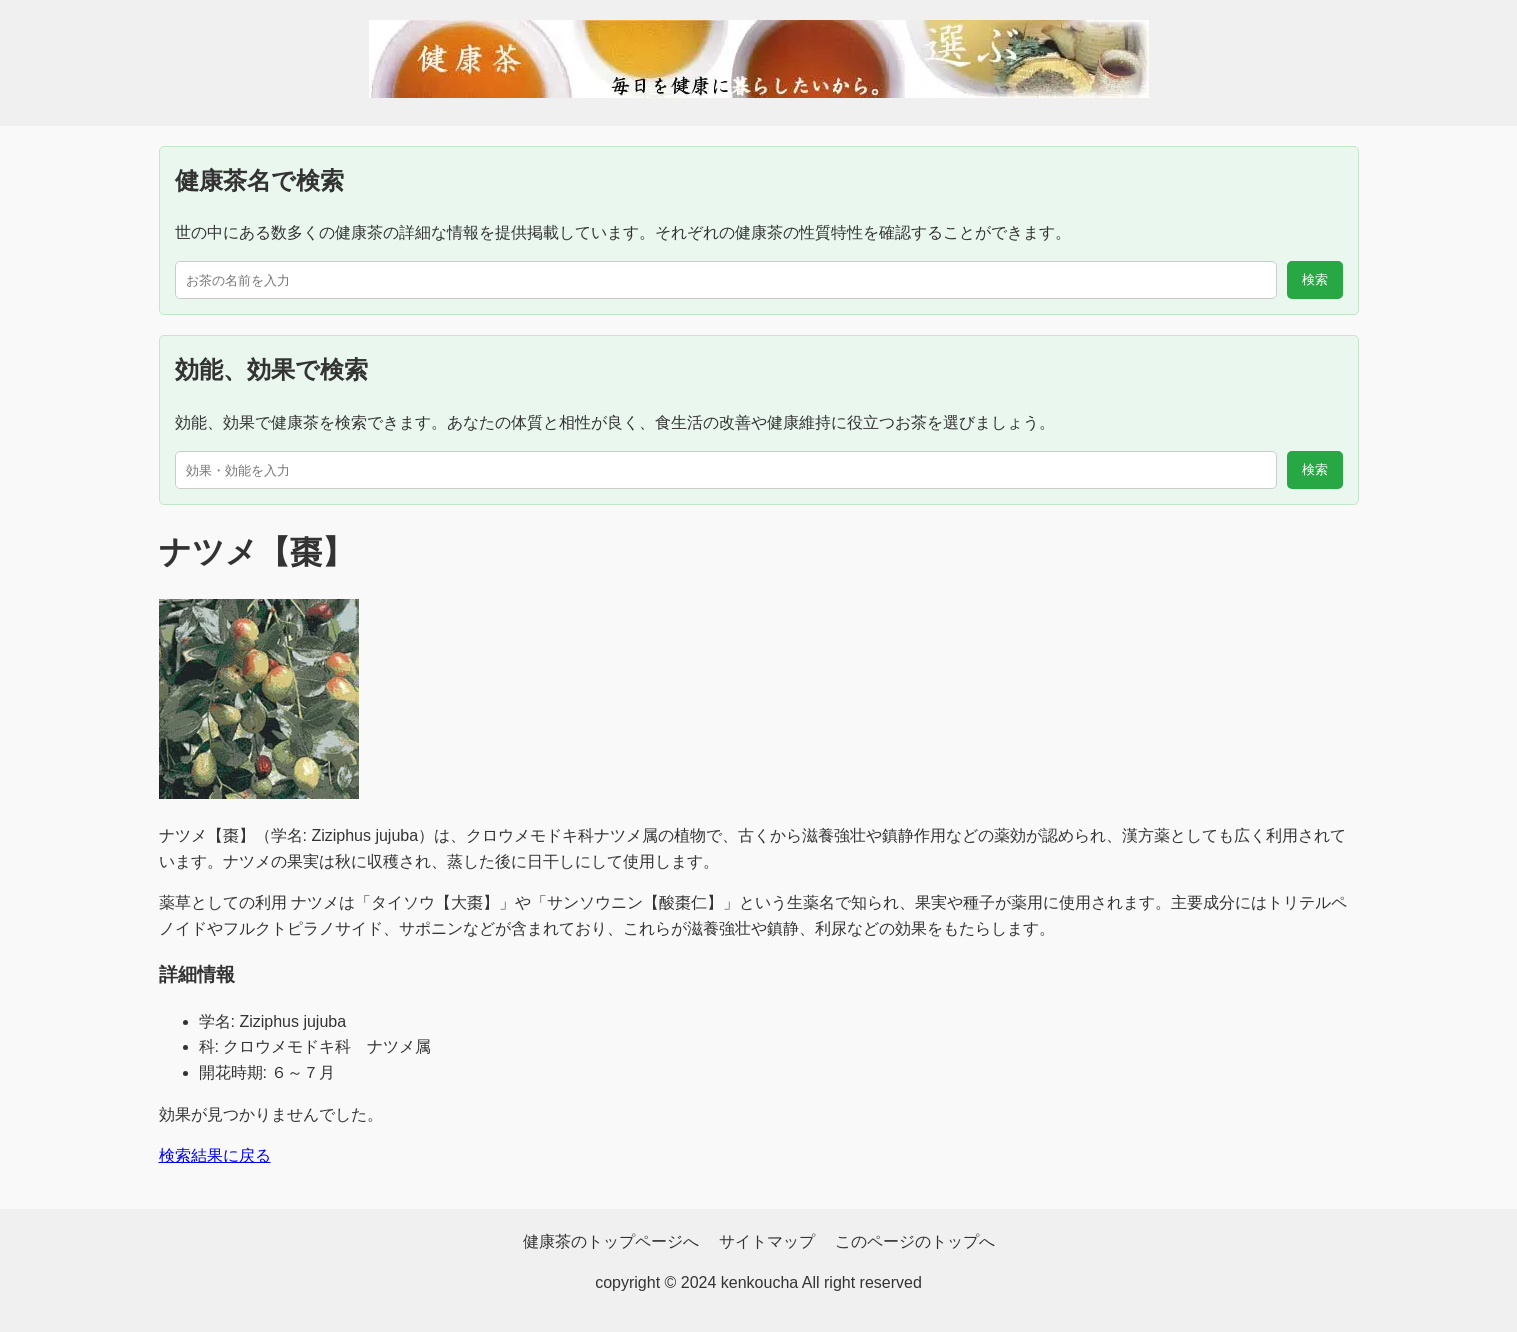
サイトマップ (767, 1241)
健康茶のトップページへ (611, 1241)
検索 (1315, 279)
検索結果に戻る (215, 1155)
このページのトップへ (915, 1241)
